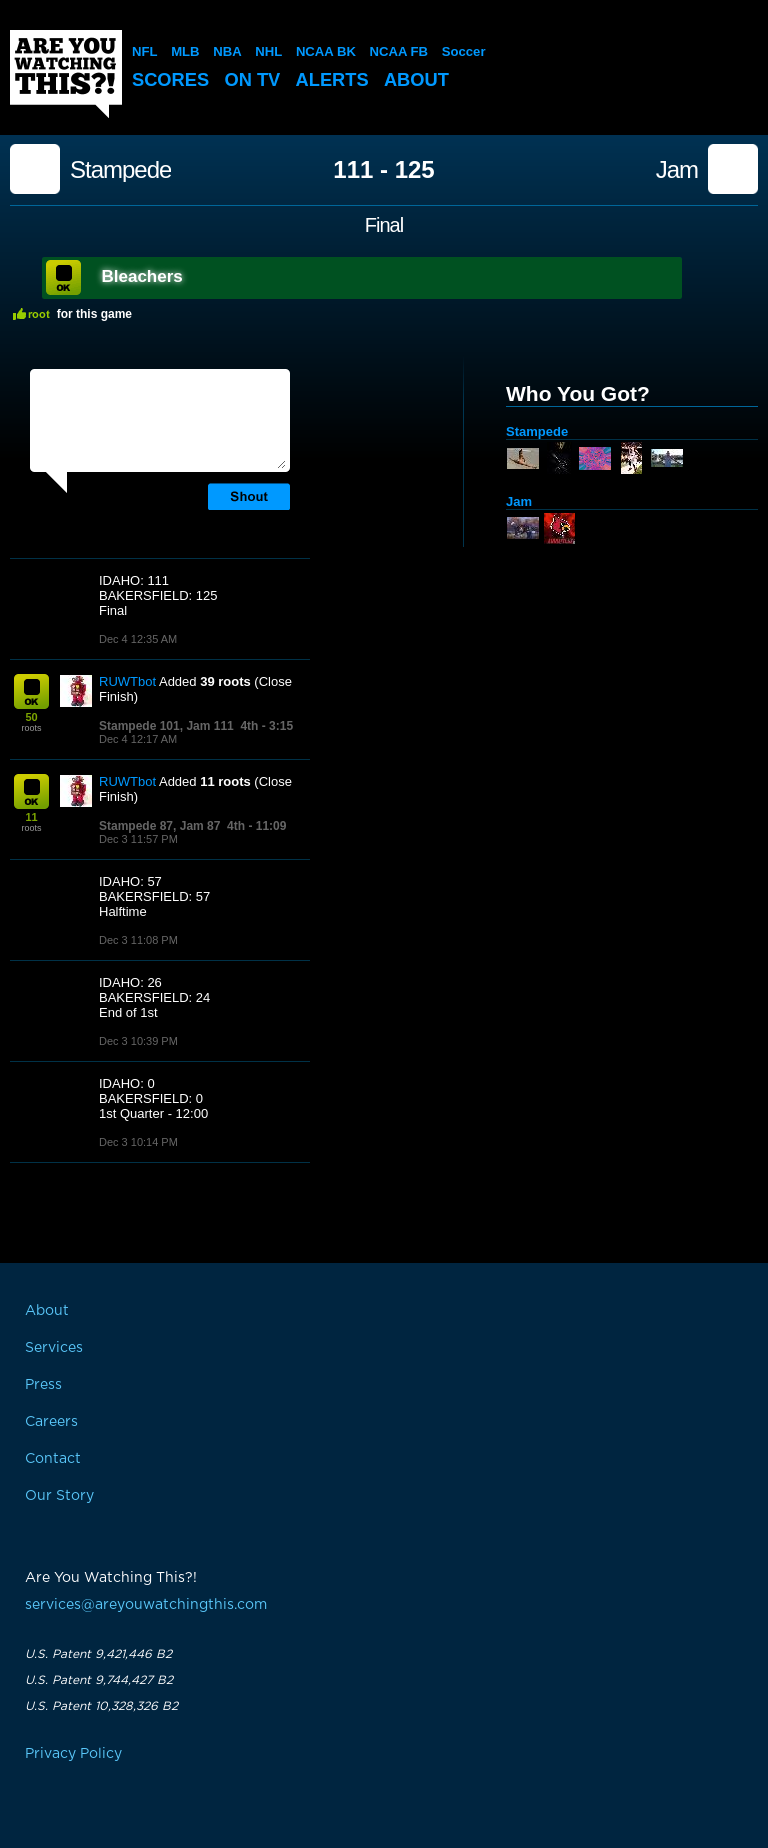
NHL (268, 51)
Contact (53, 1459)
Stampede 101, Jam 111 (166, 726)
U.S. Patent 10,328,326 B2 (101, 1706)
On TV (257, 79)
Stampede (120, 170)
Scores (172, 79)
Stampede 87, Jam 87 (159, 826)
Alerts (339, 79)
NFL (144, 51)
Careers (51, 1422)
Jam (677, 170)
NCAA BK (324, 51)
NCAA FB (397, 51)
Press (43, 1385)
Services (54, 1348)
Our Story (59, 1496)
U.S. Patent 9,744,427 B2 (99, 1680)
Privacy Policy (73, 1754)
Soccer (461, 51)
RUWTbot (127, 681)
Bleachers (142, 276)
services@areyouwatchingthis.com (146, 1605)
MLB (185, 51)
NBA (227, 51)
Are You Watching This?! (66, 74)
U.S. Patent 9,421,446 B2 (98, 1654)
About (426, 79)
